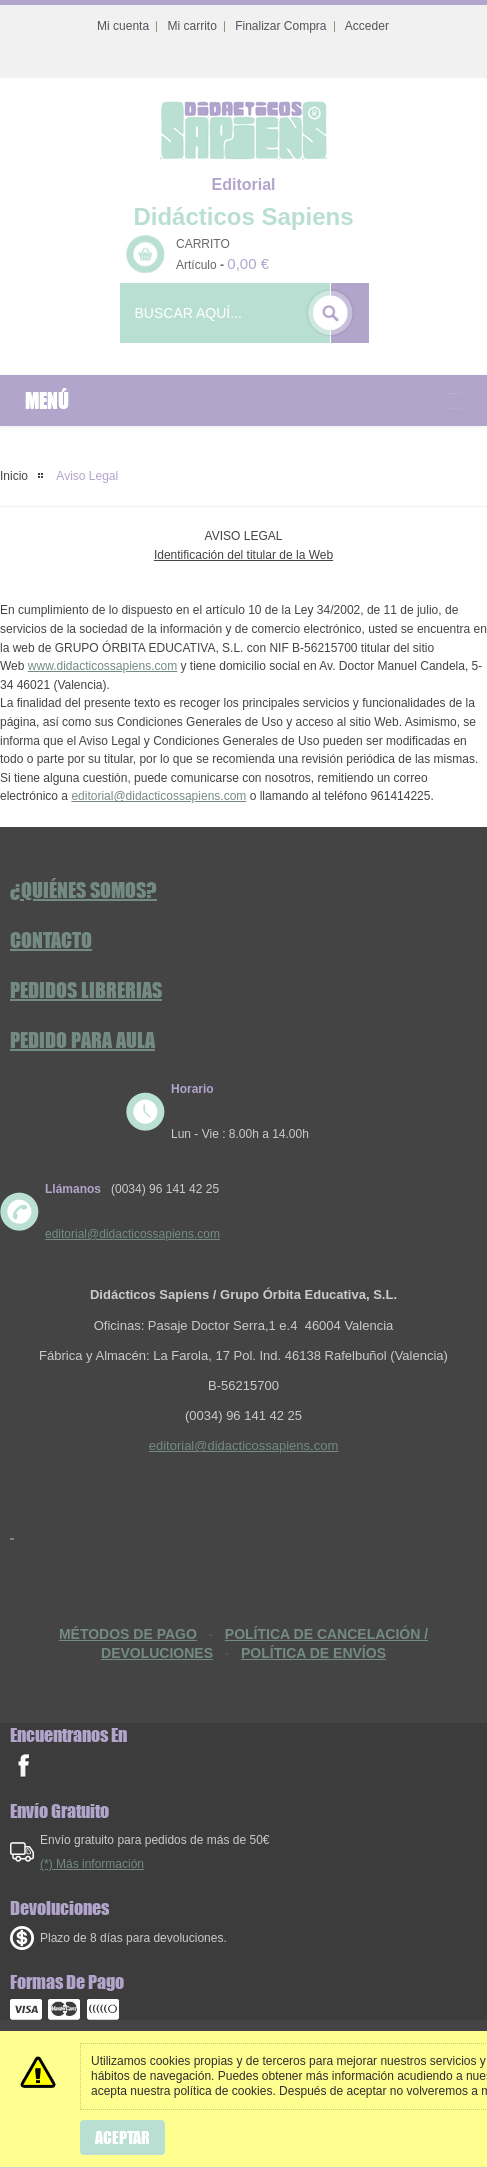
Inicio (14, 476)
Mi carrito (191, 26)
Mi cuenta (123, 26)
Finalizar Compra (280, 26)
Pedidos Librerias (86, 990)
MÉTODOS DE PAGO (128, 1634)
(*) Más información (92, 1864)
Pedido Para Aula (82, 1040)
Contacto (51, 940)
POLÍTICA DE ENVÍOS (313, 1653)
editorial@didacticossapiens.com (158, 796)
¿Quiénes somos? (83, 890)
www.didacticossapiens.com (102, 666)
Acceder (367, 26)
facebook (23, 1765)
